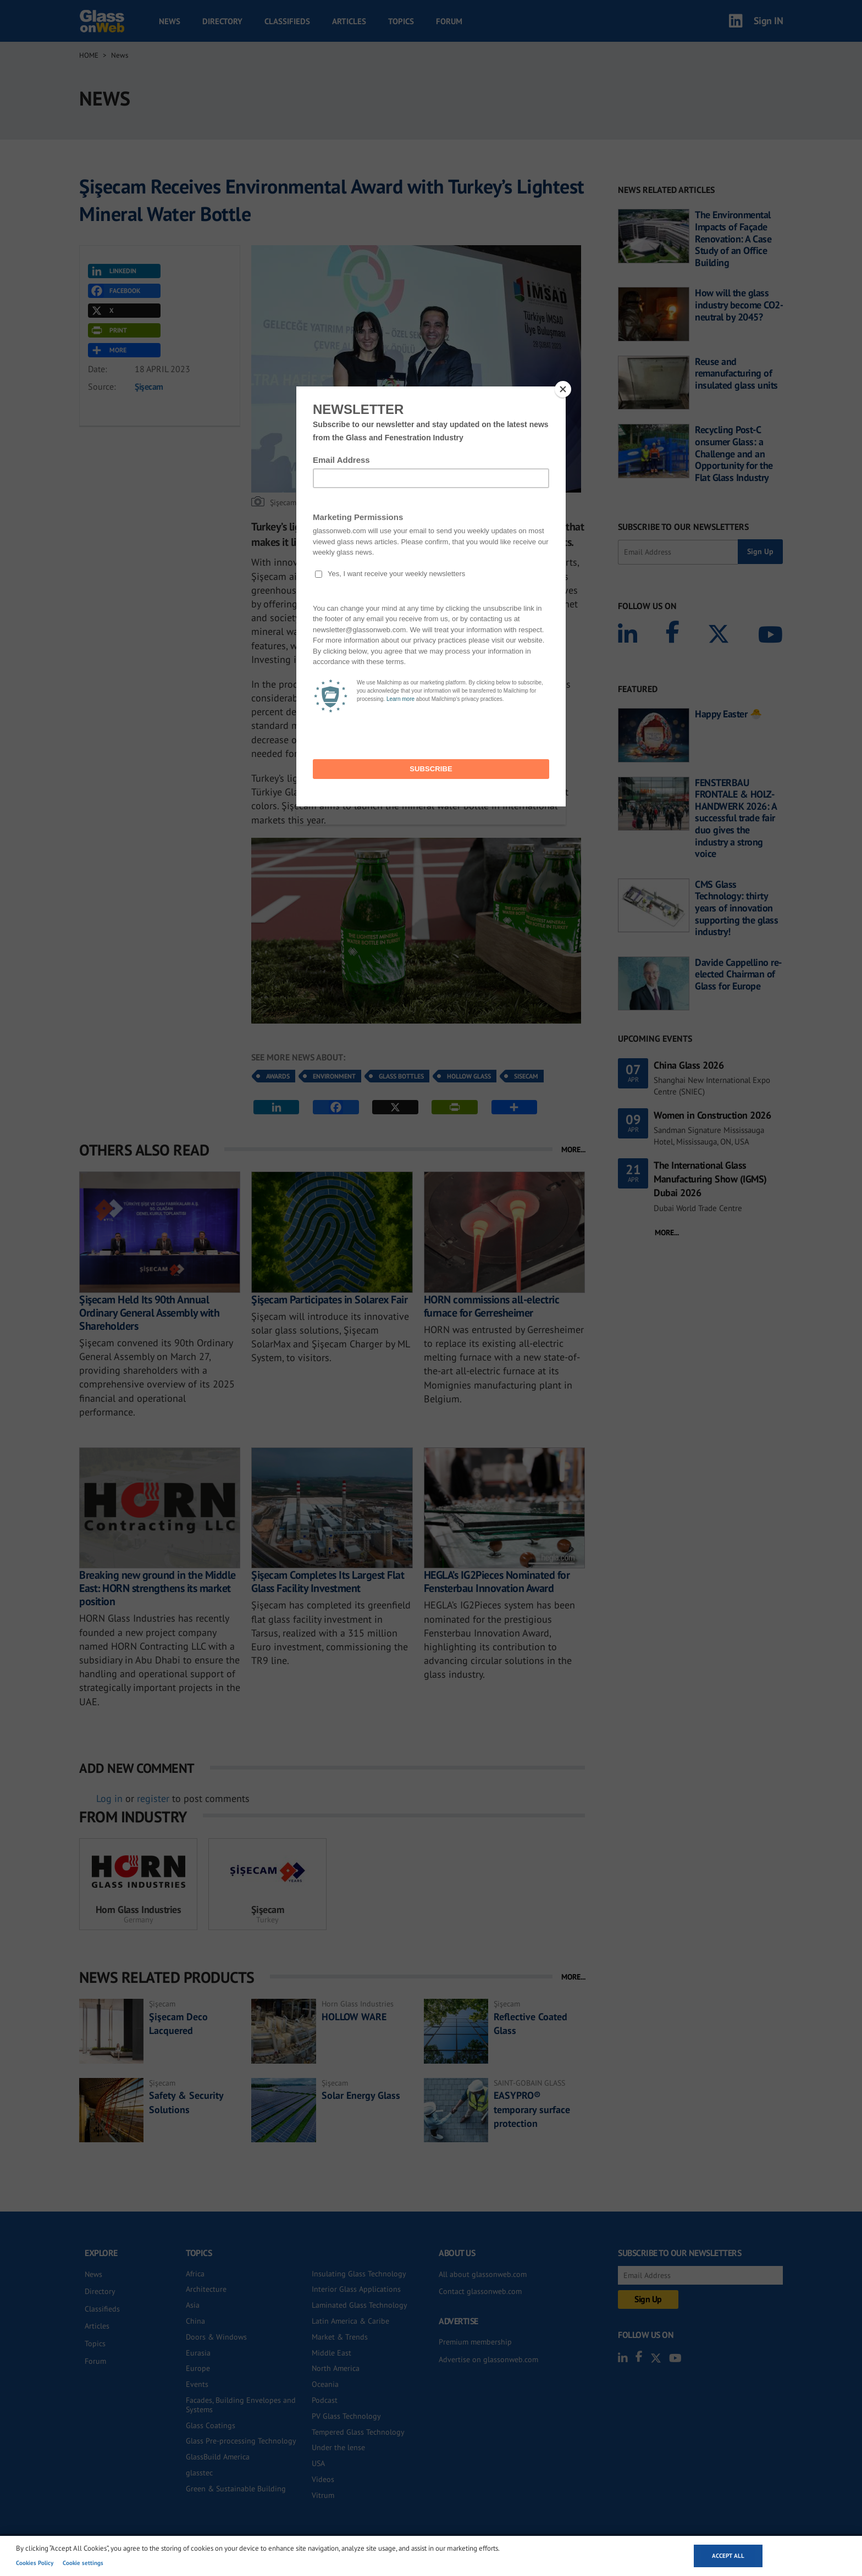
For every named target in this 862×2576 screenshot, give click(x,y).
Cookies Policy (34, 2563)
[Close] (563, 389)
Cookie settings (83, 2563)
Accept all (728, 2556)
